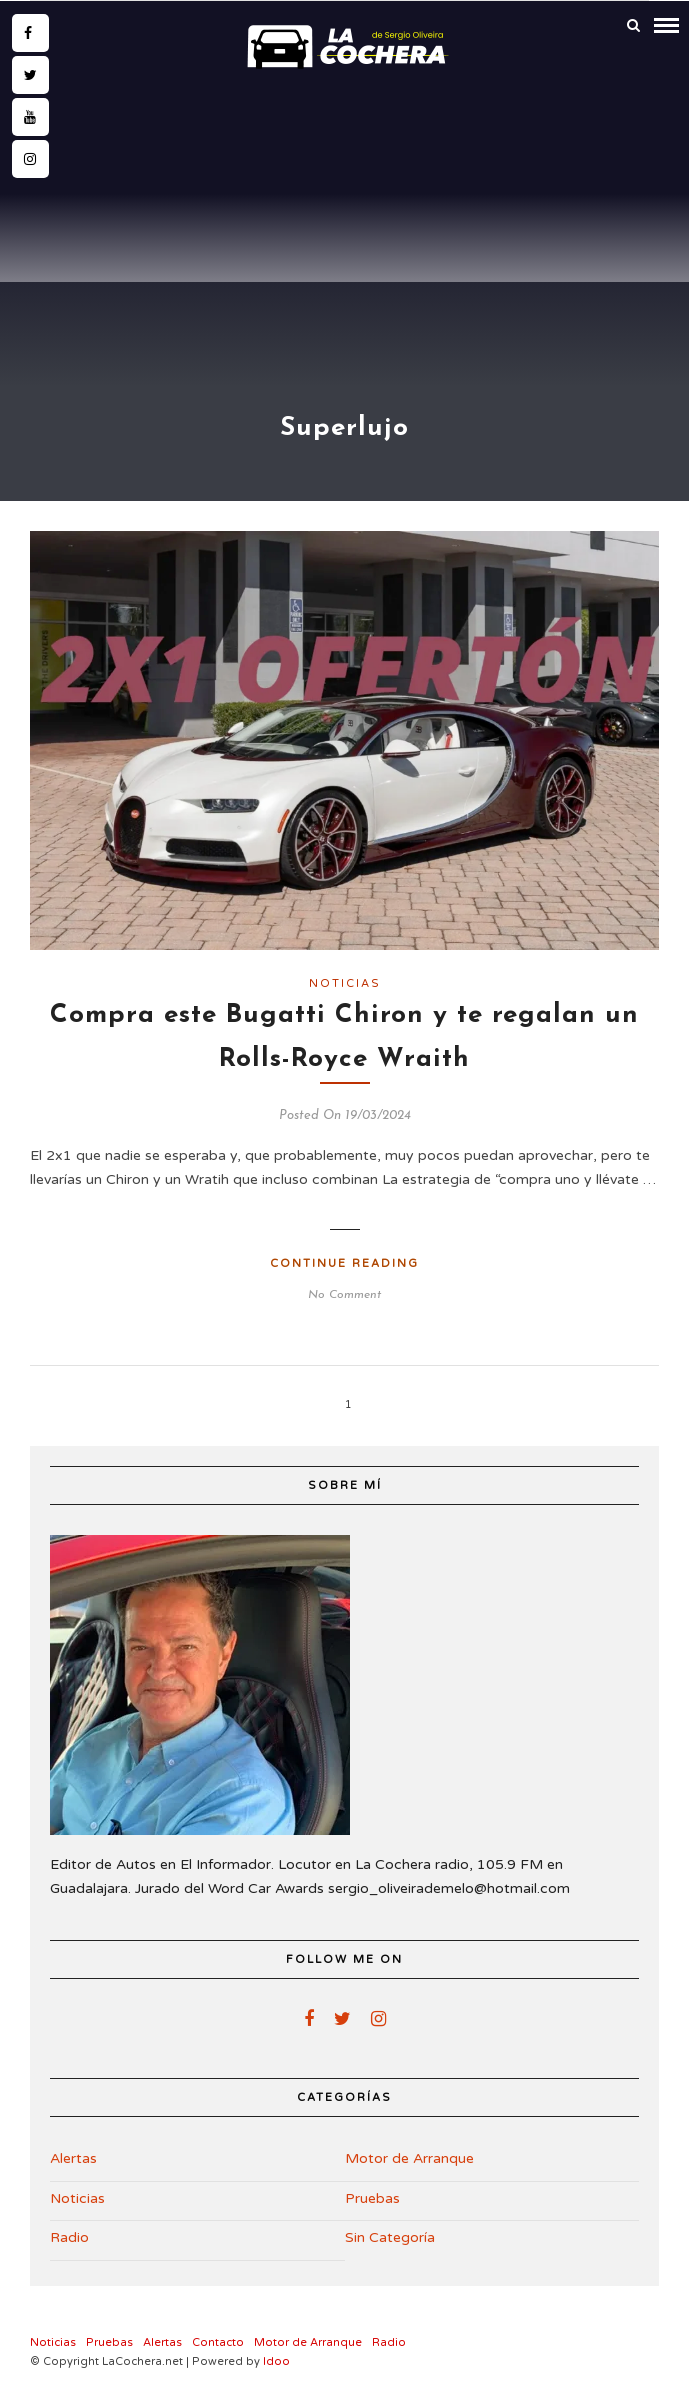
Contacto (218, 2342)
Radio (69, 2237)
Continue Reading (344, 1263)
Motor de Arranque (409, 2158)
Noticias (345, 983)
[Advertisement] (344, 227)
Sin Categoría (390, 2237)
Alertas (73, 2158)
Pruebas (372, 2198)
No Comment (344, 1295)
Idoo (276, 2361)
